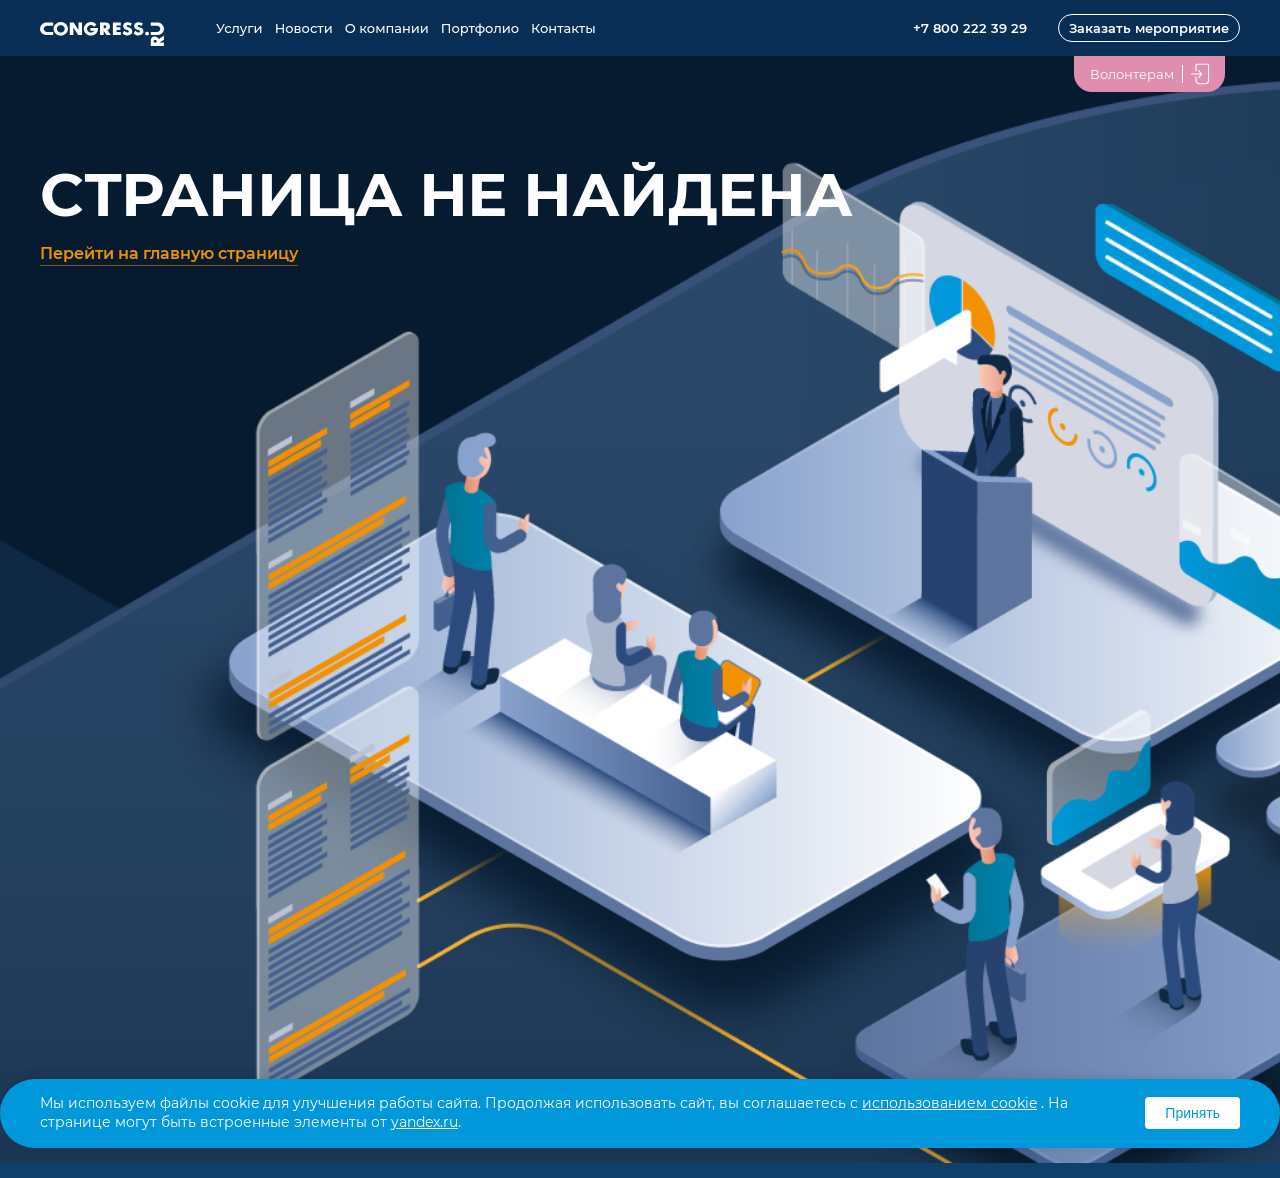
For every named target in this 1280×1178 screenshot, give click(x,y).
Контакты (563, 28)
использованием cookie (949, 1103)
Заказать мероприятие (1149, 28)
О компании (387, 28)
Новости (304, 28)
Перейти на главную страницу (169, 253)
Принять (1192, 1113)
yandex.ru (424, 1122)
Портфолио (480, 28)
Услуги (239, 28)
